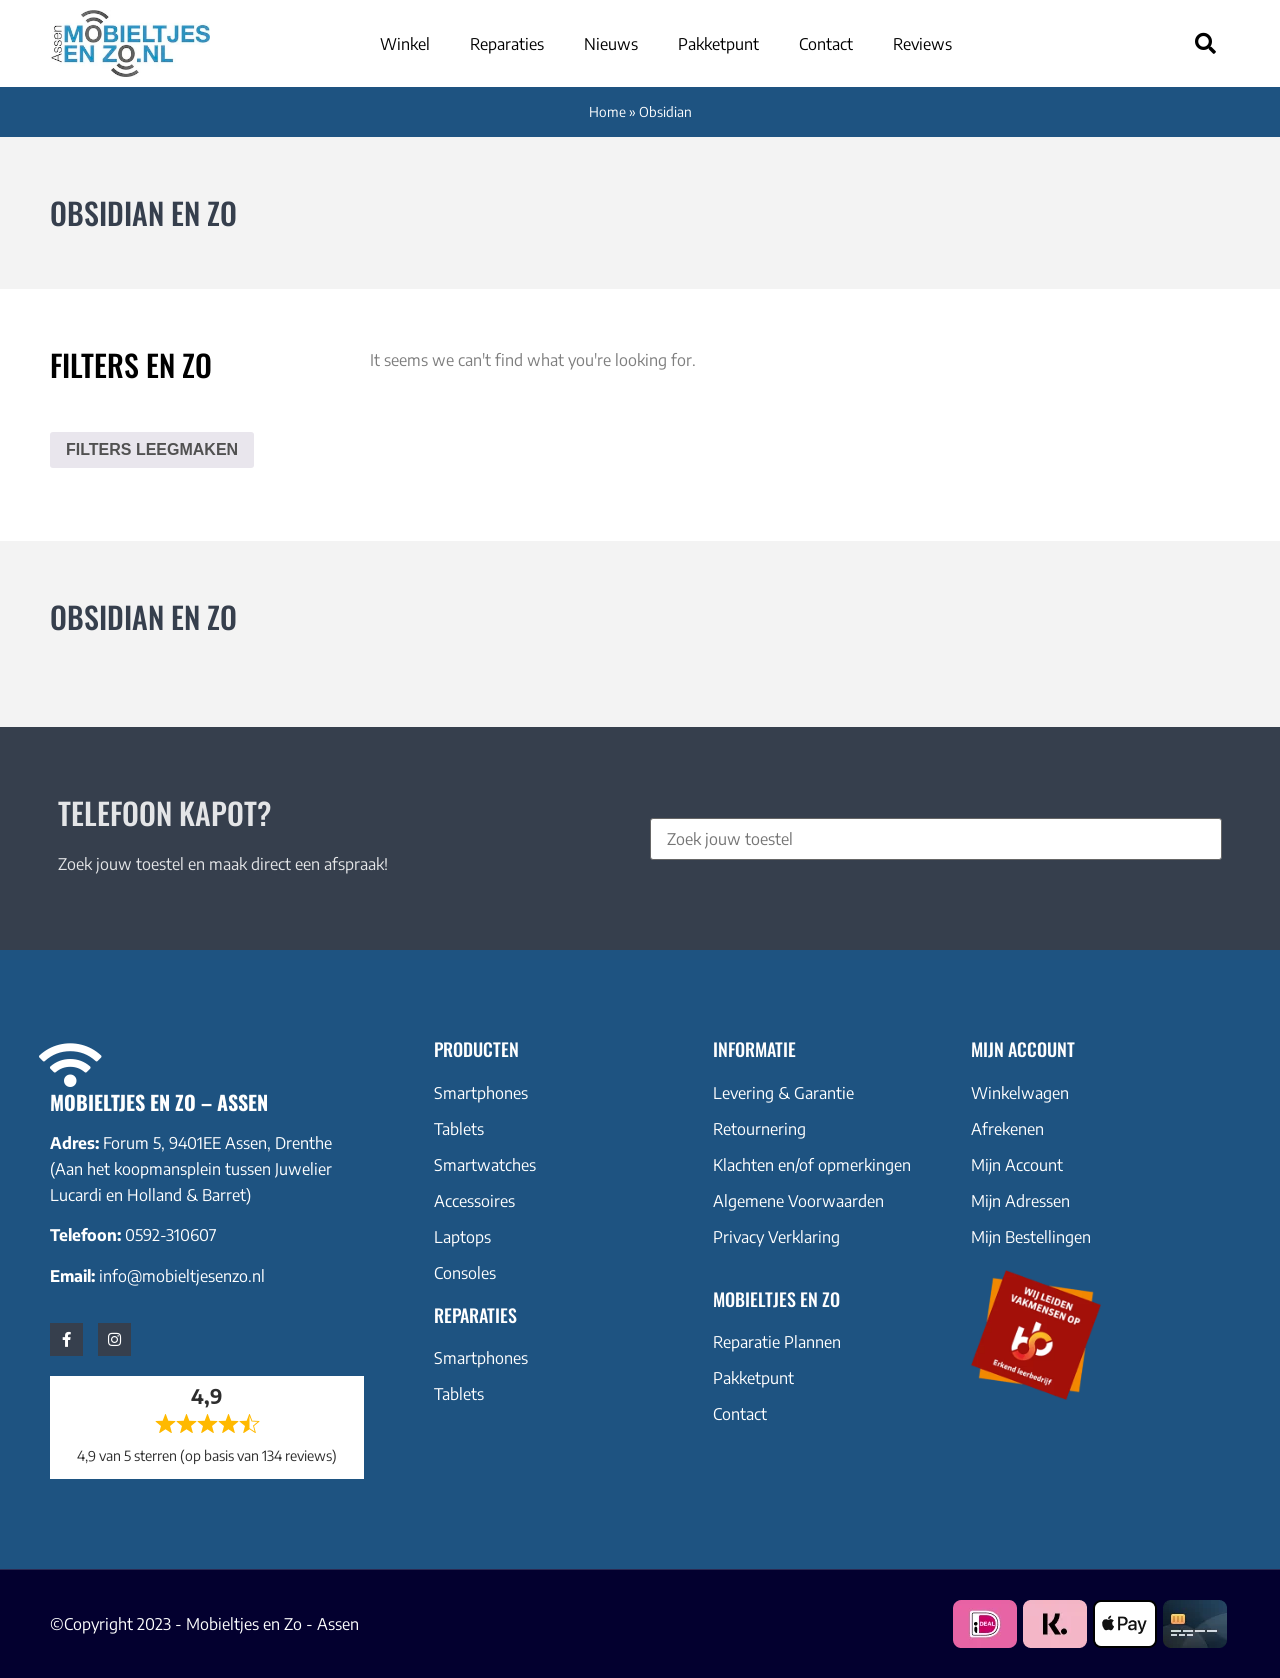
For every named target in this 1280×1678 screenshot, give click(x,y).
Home (607, 111)
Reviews (922, 44)
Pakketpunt (718, 44)
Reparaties (507, 44)
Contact (826, 44)
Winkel (405, 44)
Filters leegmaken (152, 449)
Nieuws (611, 44)
